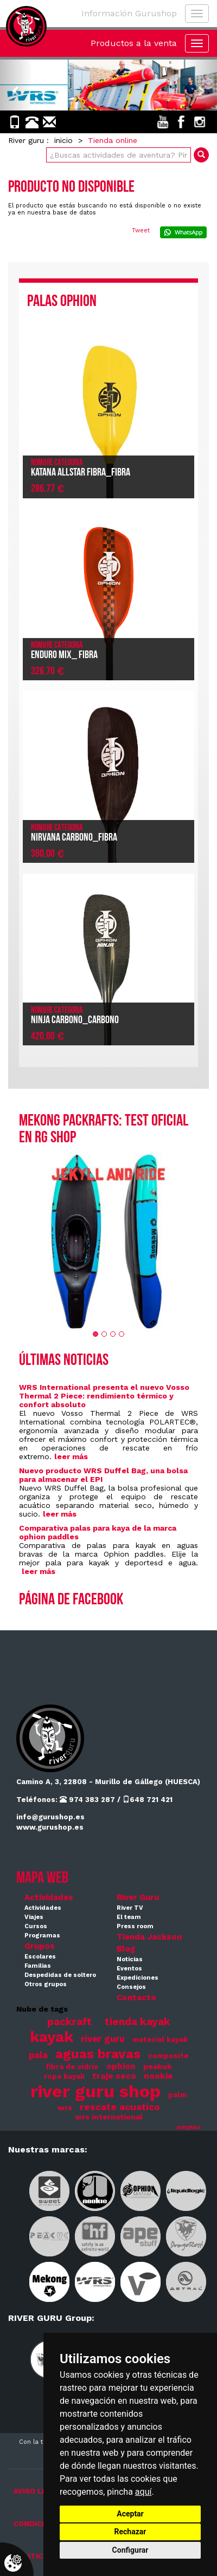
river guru (103, 2039)
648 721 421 (148, 1800)
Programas (42, 1935)
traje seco (114, 2076)
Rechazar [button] (130, 2531)
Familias (37, 1965)
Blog (126, 1949)
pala (38, 2055)
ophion (121, 2066)
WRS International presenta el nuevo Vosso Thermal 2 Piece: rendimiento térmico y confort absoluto (104, 1396)
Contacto (136, 1997)
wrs (65, 2107)
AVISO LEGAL (37, 2491)
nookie (158, 2076)
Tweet (141, 230)
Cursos (35, 1926)
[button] (16, 85)
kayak (51, 2037)
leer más (71, 1456)
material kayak (160, 2039)
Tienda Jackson (149, 1937)
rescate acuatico (120, 2107)
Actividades (48, 1897)
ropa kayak (64, 2076)
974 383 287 (87, 1800)
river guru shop (95, 2091)
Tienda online (112, 140)
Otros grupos (45, 1984)
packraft (69, 2022)
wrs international (109, 2116)
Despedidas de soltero (60, 1975)
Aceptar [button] (130, 2513)
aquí (143, 2492)
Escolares (40, 1956)
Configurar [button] (130, 2550)
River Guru (138, 1897)
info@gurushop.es (50, 1817)
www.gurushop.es (50, 1827)
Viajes (33, 1917)
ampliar (188, 2127)
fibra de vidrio (72, 2067)
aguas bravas (98, 2053)
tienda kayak (137, 2022)
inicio (63, 140)
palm (177, 2095)
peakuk (157, 2066)
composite (168, 2056)
